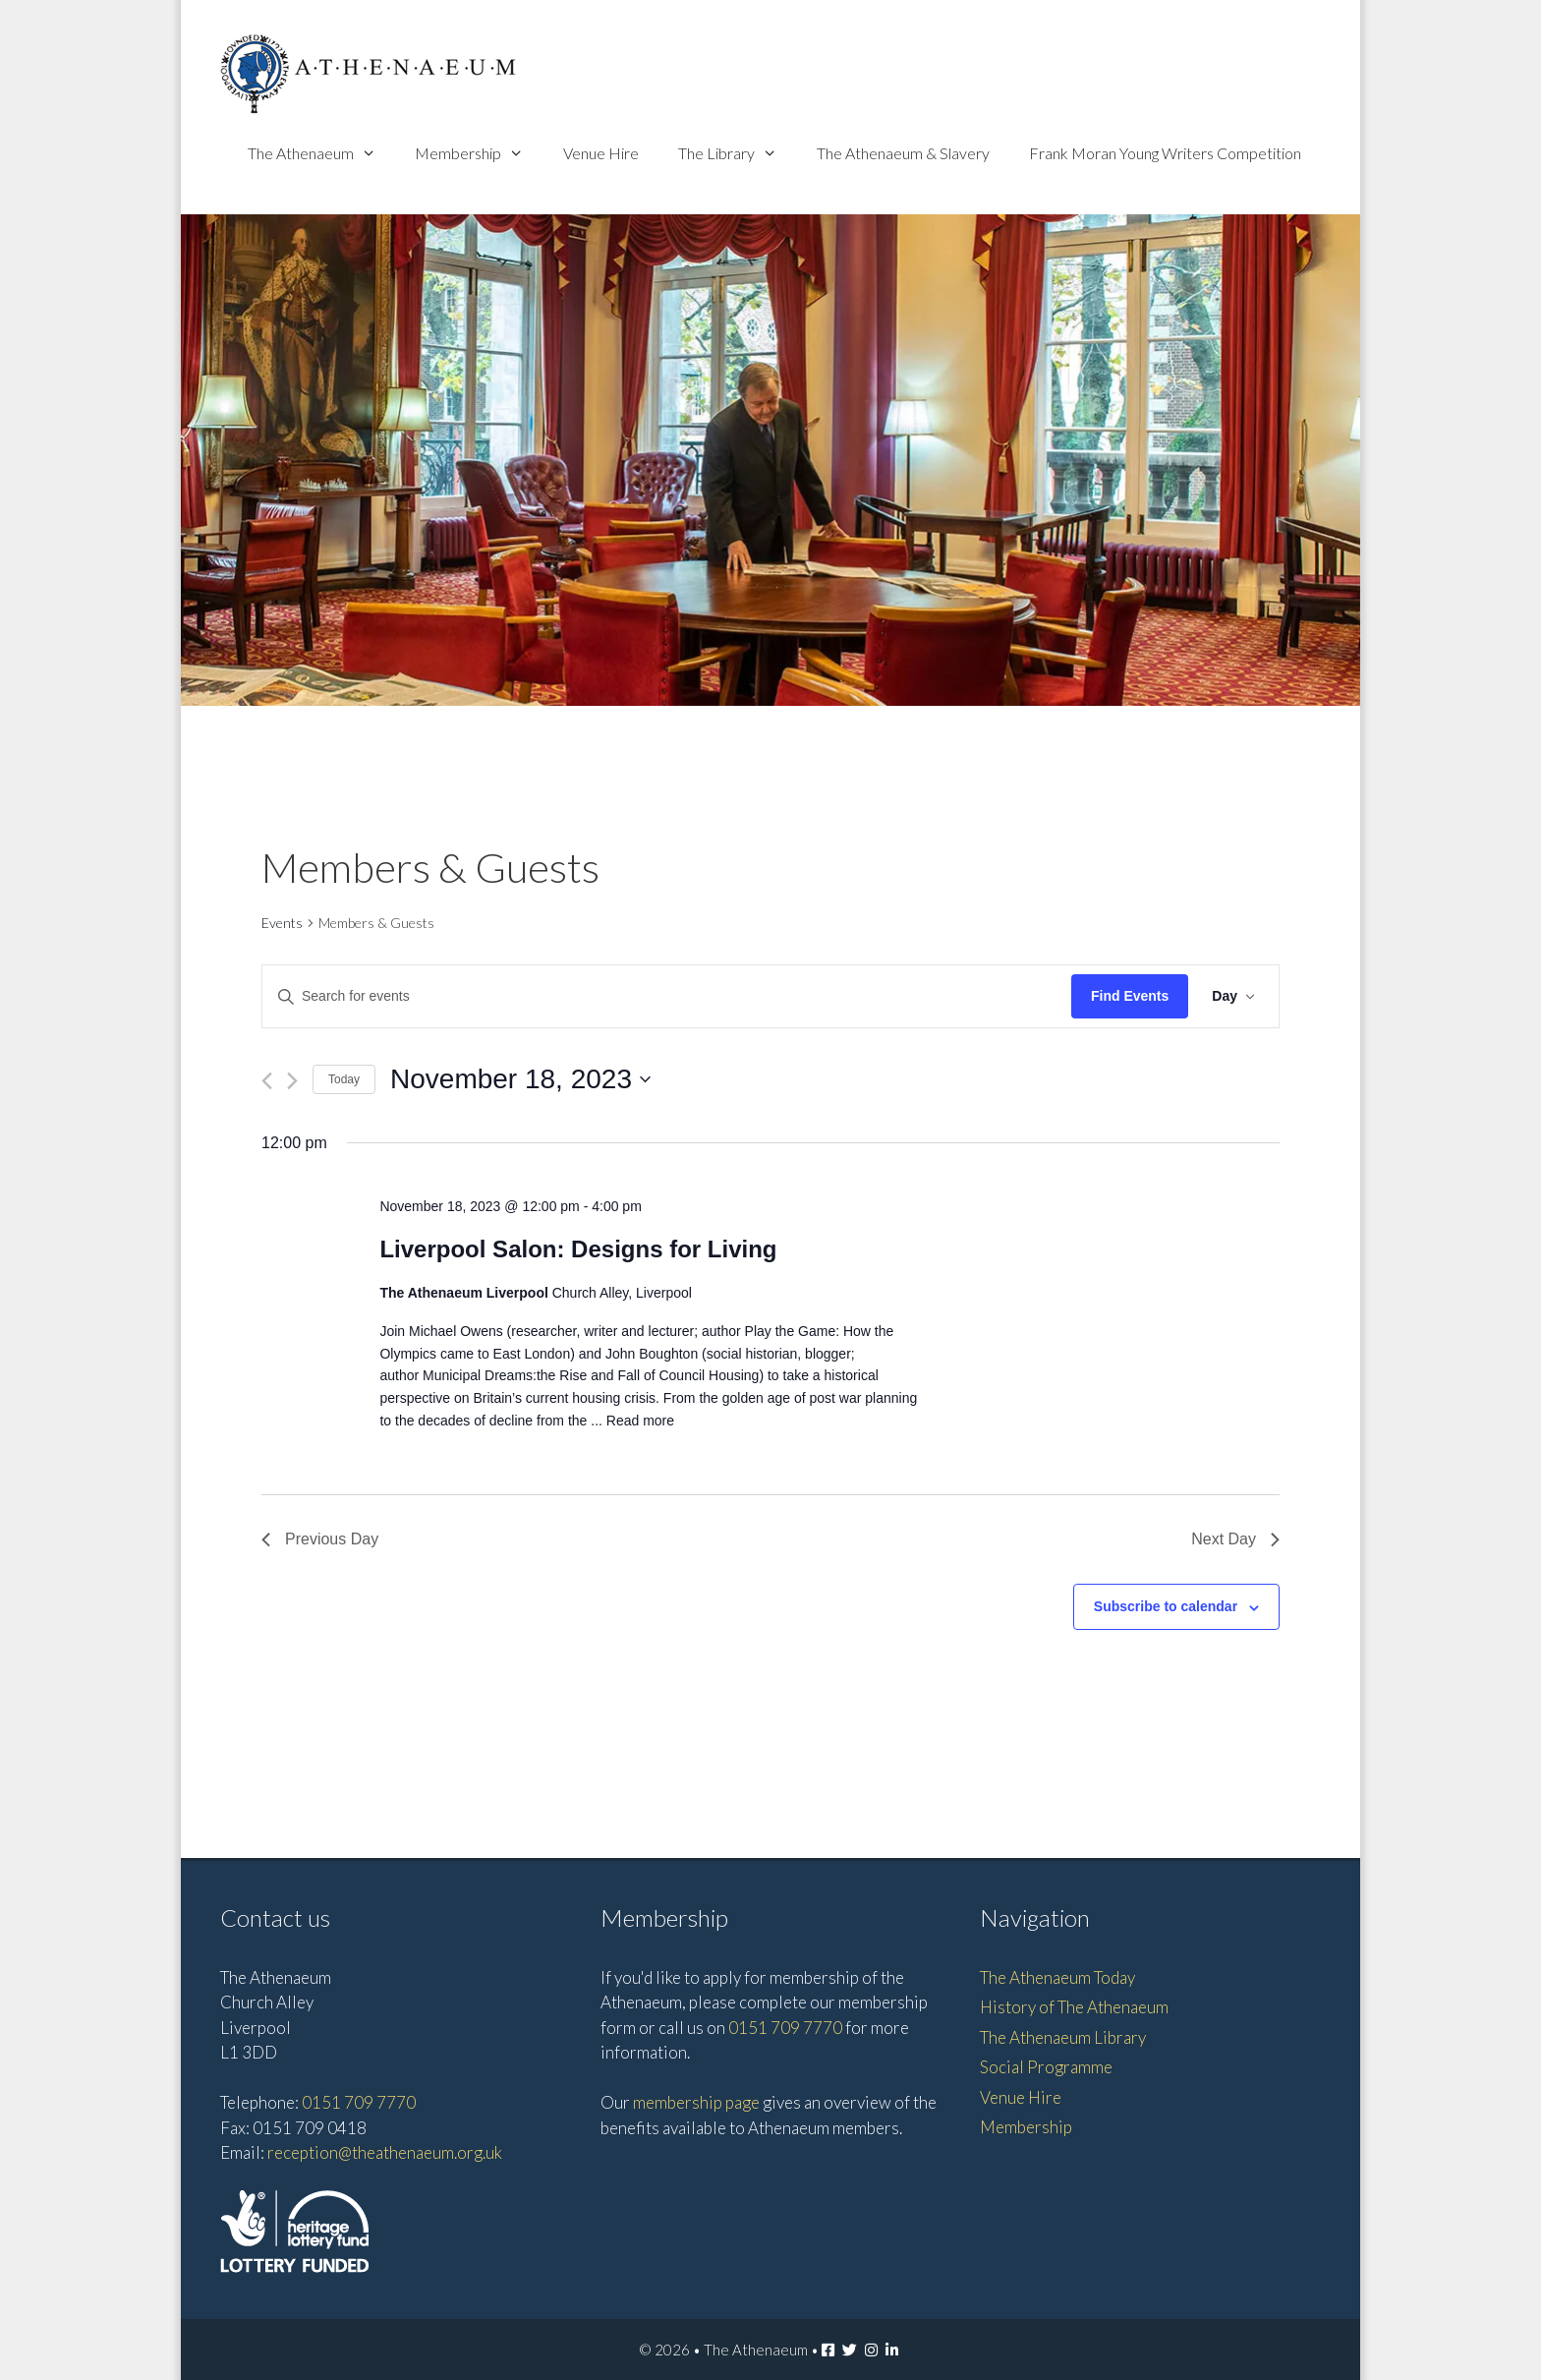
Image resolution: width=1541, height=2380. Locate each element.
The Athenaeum (322, 153)
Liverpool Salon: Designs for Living (577, 1249)
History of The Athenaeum (1074, 2007)
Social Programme (1046, 2067)
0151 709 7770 (359, 2102)
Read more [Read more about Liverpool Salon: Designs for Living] (640, 1420)
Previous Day (319, 1539)
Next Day (1235, 1539)
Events (282, 922)
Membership (479, 153)
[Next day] (292, 1081)
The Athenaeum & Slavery (903, 153)
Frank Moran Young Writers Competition (1165, 153)
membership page (696, 2102)
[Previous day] (266, 1081)
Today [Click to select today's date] (344, 1079)
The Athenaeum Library (1063, 2037)
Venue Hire (601, 153)
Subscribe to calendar (1165, 1606)
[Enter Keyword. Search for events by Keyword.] (666, 996)
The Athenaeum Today (1057, 1977)
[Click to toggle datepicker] (520, 1079)
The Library (737, 153)
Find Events (1130, 996)
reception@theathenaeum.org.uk (384, 2152)
